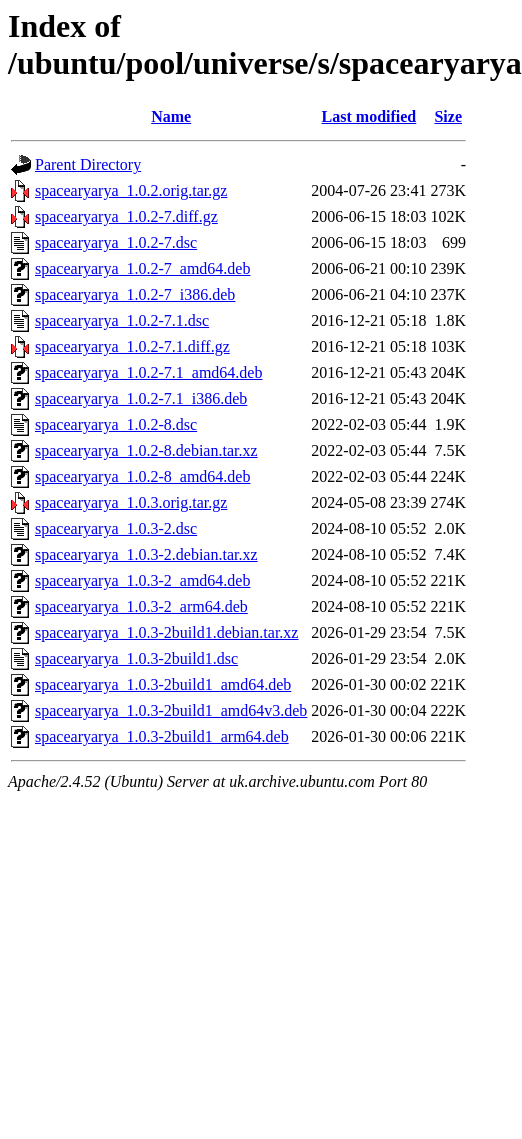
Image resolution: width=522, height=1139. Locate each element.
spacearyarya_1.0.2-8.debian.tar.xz (146, 450)
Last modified (369, 116)
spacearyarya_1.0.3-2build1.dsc (136, 658)
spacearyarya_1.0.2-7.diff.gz (126, 216)
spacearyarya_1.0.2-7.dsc (116, 242)
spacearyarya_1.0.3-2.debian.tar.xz (146, 554)
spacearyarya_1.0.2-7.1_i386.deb (141, 398)
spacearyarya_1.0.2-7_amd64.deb (142, 268)
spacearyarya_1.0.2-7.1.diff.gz (132, 346)
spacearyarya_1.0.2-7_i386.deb (135, 294)
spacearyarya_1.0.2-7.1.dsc (122, 320)
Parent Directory (88, 164)
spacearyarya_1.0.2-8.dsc (116, 424)
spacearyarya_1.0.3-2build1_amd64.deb (163, 684)
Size (448, 116)
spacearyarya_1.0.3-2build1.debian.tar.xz (166, 632)
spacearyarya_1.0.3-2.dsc (116, 528)
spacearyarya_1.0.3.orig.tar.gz (131, 502)
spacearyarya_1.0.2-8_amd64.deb (142, 476)
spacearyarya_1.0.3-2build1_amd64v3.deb (171, 710)
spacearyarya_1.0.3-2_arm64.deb (141, 606)
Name (171, 116)
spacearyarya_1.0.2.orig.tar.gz (131, 190)
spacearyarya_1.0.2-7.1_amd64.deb (148, 372)
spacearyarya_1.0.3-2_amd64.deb (142, 580)
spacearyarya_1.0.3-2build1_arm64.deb (162, 736)
